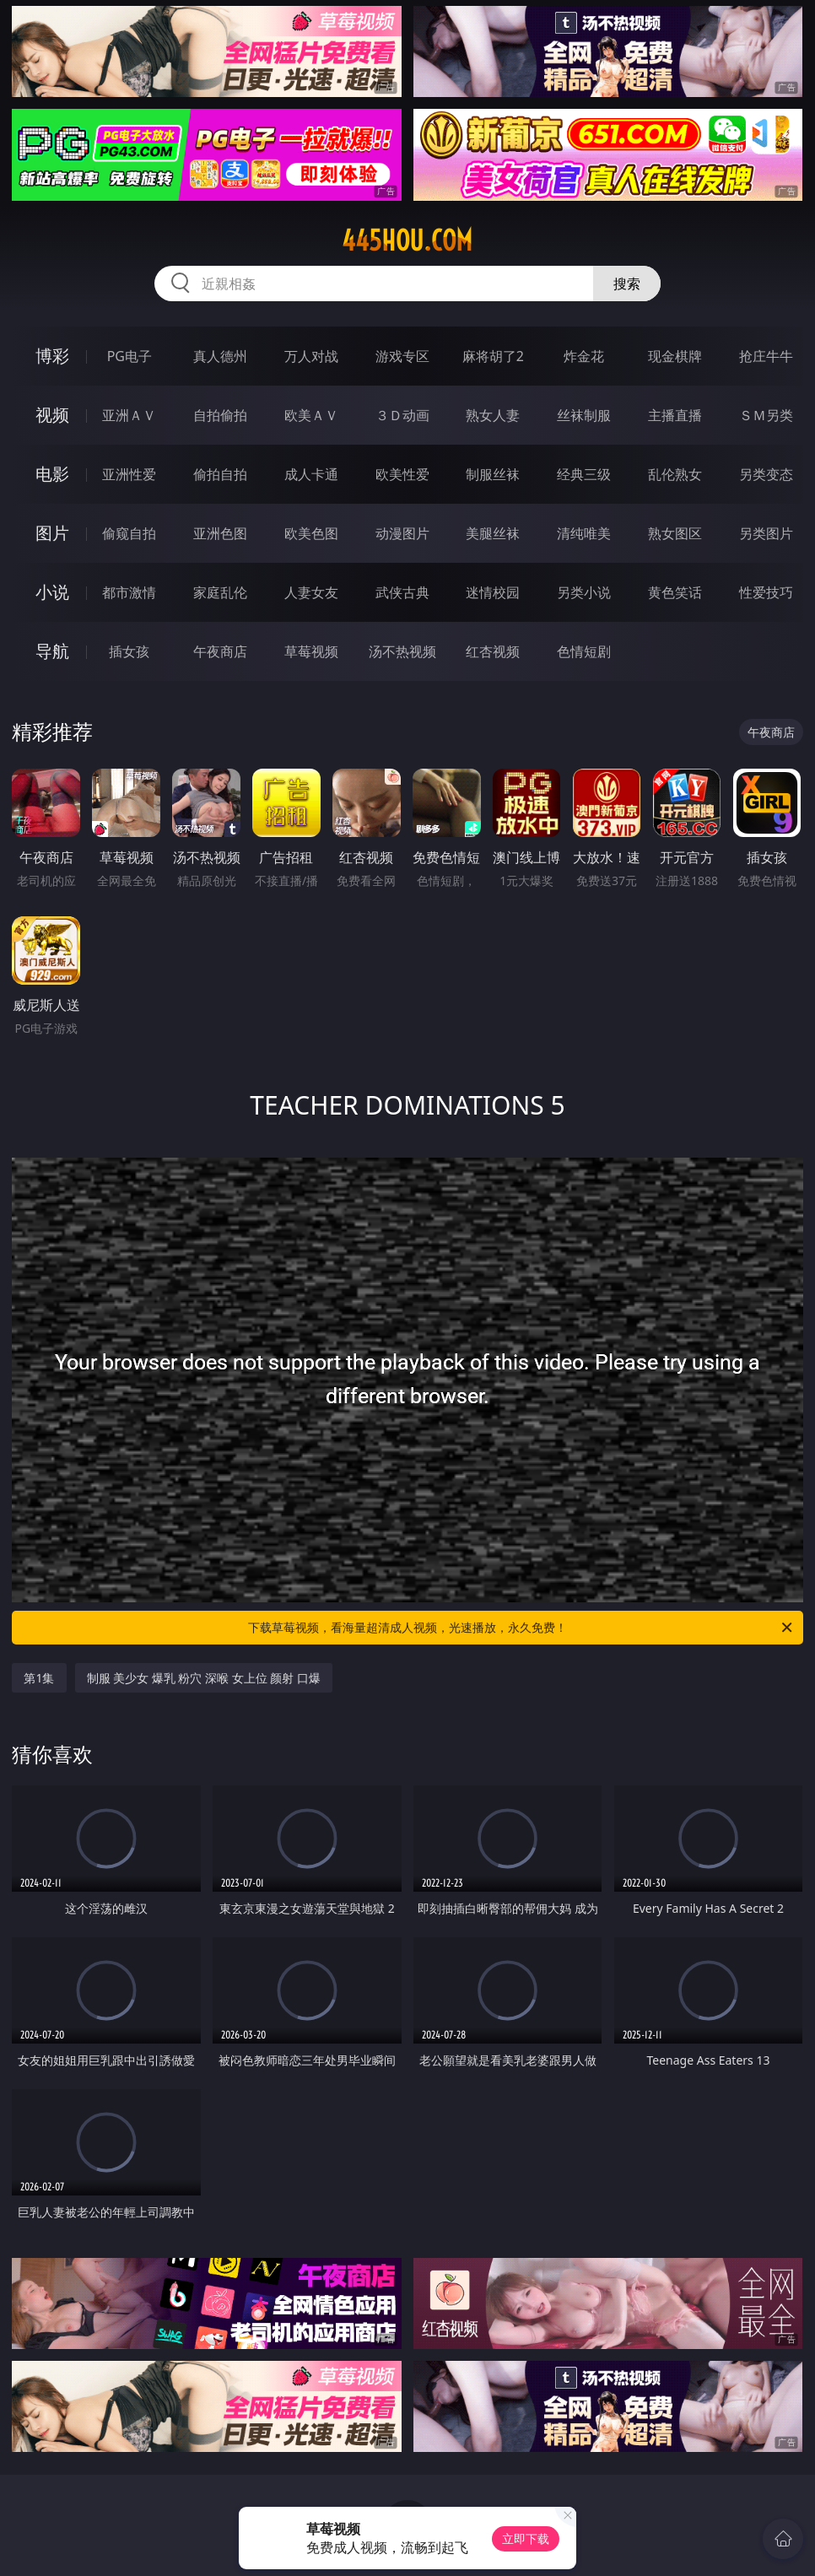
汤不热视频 (402, 651)
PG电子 (129, 356)
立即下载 (525, 2538)
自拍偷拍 (220, 415)
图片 (52, 532)
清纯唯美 (584, 533)
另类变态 (766, 474)
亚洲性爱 (129, 474)
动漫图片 (402, 533)
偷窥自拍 (129, 533)
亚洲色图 (220, 533)
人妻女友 (311, 592)
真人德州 (220, 356)
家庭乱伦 (220, 592)
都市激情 (129, 592)
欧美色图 (311, 533)
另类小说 (584, 592)
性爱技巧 (766, 592)
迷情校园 (493, 592)
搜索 (626, 283)
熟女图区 (675, 533)
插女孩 (129, 651)
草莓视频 (311, 651)
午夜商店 (220, 651)
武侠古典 (402, 592)
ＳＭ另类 (766, 415)
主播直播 (675, 415)
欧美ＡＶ (311, 415)
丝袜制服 (584, 415)
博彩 (52, 355)
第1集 (39, 1678)
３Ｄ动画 (402, 415)
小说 (52, 592)
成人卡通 (311, 474)
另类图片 (766, 533)
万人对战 (311, 356)
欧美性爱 (402, 474)
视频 (52, 414)
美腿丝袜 (493, 533)
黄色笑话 (675, 592)
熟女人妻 (493, 415)
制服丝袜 (493, 474)
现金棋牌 (675, 356)
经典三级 (584, 474)
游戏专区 (402, 356)
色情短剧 (584, 651)
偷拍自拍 (220, 474)
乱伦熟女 (675, 474)
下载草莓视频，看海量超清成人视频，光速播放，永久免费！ (521, 1627)
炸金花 (584, 356)
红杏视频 (493, 651)
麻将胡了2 (493, 356)
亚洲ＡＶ (129, 415)
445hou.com (407, 240)
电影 (52, 473)
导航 (52, 651)
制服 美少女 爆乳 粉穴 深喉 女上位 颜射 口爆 (204, 1678)
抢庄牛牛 (766, 356)
